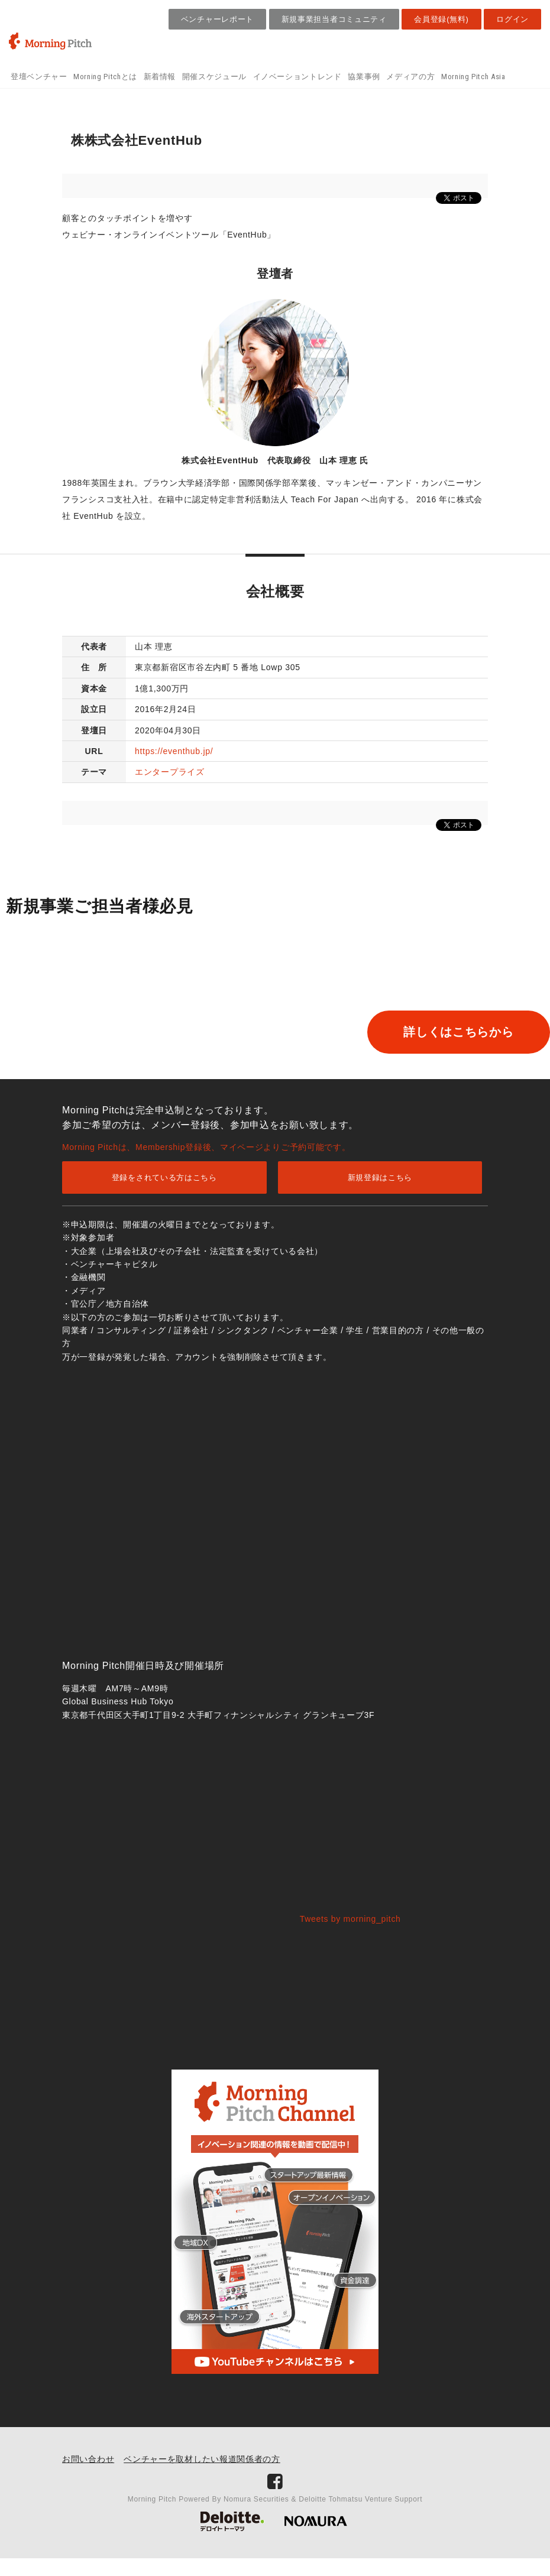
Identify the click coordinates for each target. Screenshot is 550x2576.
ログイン (512, 19)
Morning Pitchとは (105, 76)
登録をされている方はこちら (164, 1195)
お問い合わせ (88, 2476)
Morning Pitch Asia (473, 76)
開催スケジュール (214, 76)
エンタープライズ (170, 772)
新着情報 (160, 76)
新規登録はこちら (380, 1195)
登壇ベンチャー (39, 76)
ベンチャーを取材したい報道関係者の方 (202, 2476)
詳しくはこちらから (102, 1069)
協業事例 (364, 76)
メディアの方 (410, 76)
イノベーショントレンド (297, 76)
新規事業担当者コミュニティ (334, 19)
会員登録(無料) (441, 19)
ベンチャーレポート (217, 19)
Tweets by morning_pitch (350, 1936)
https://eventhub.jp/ (174, 751)
